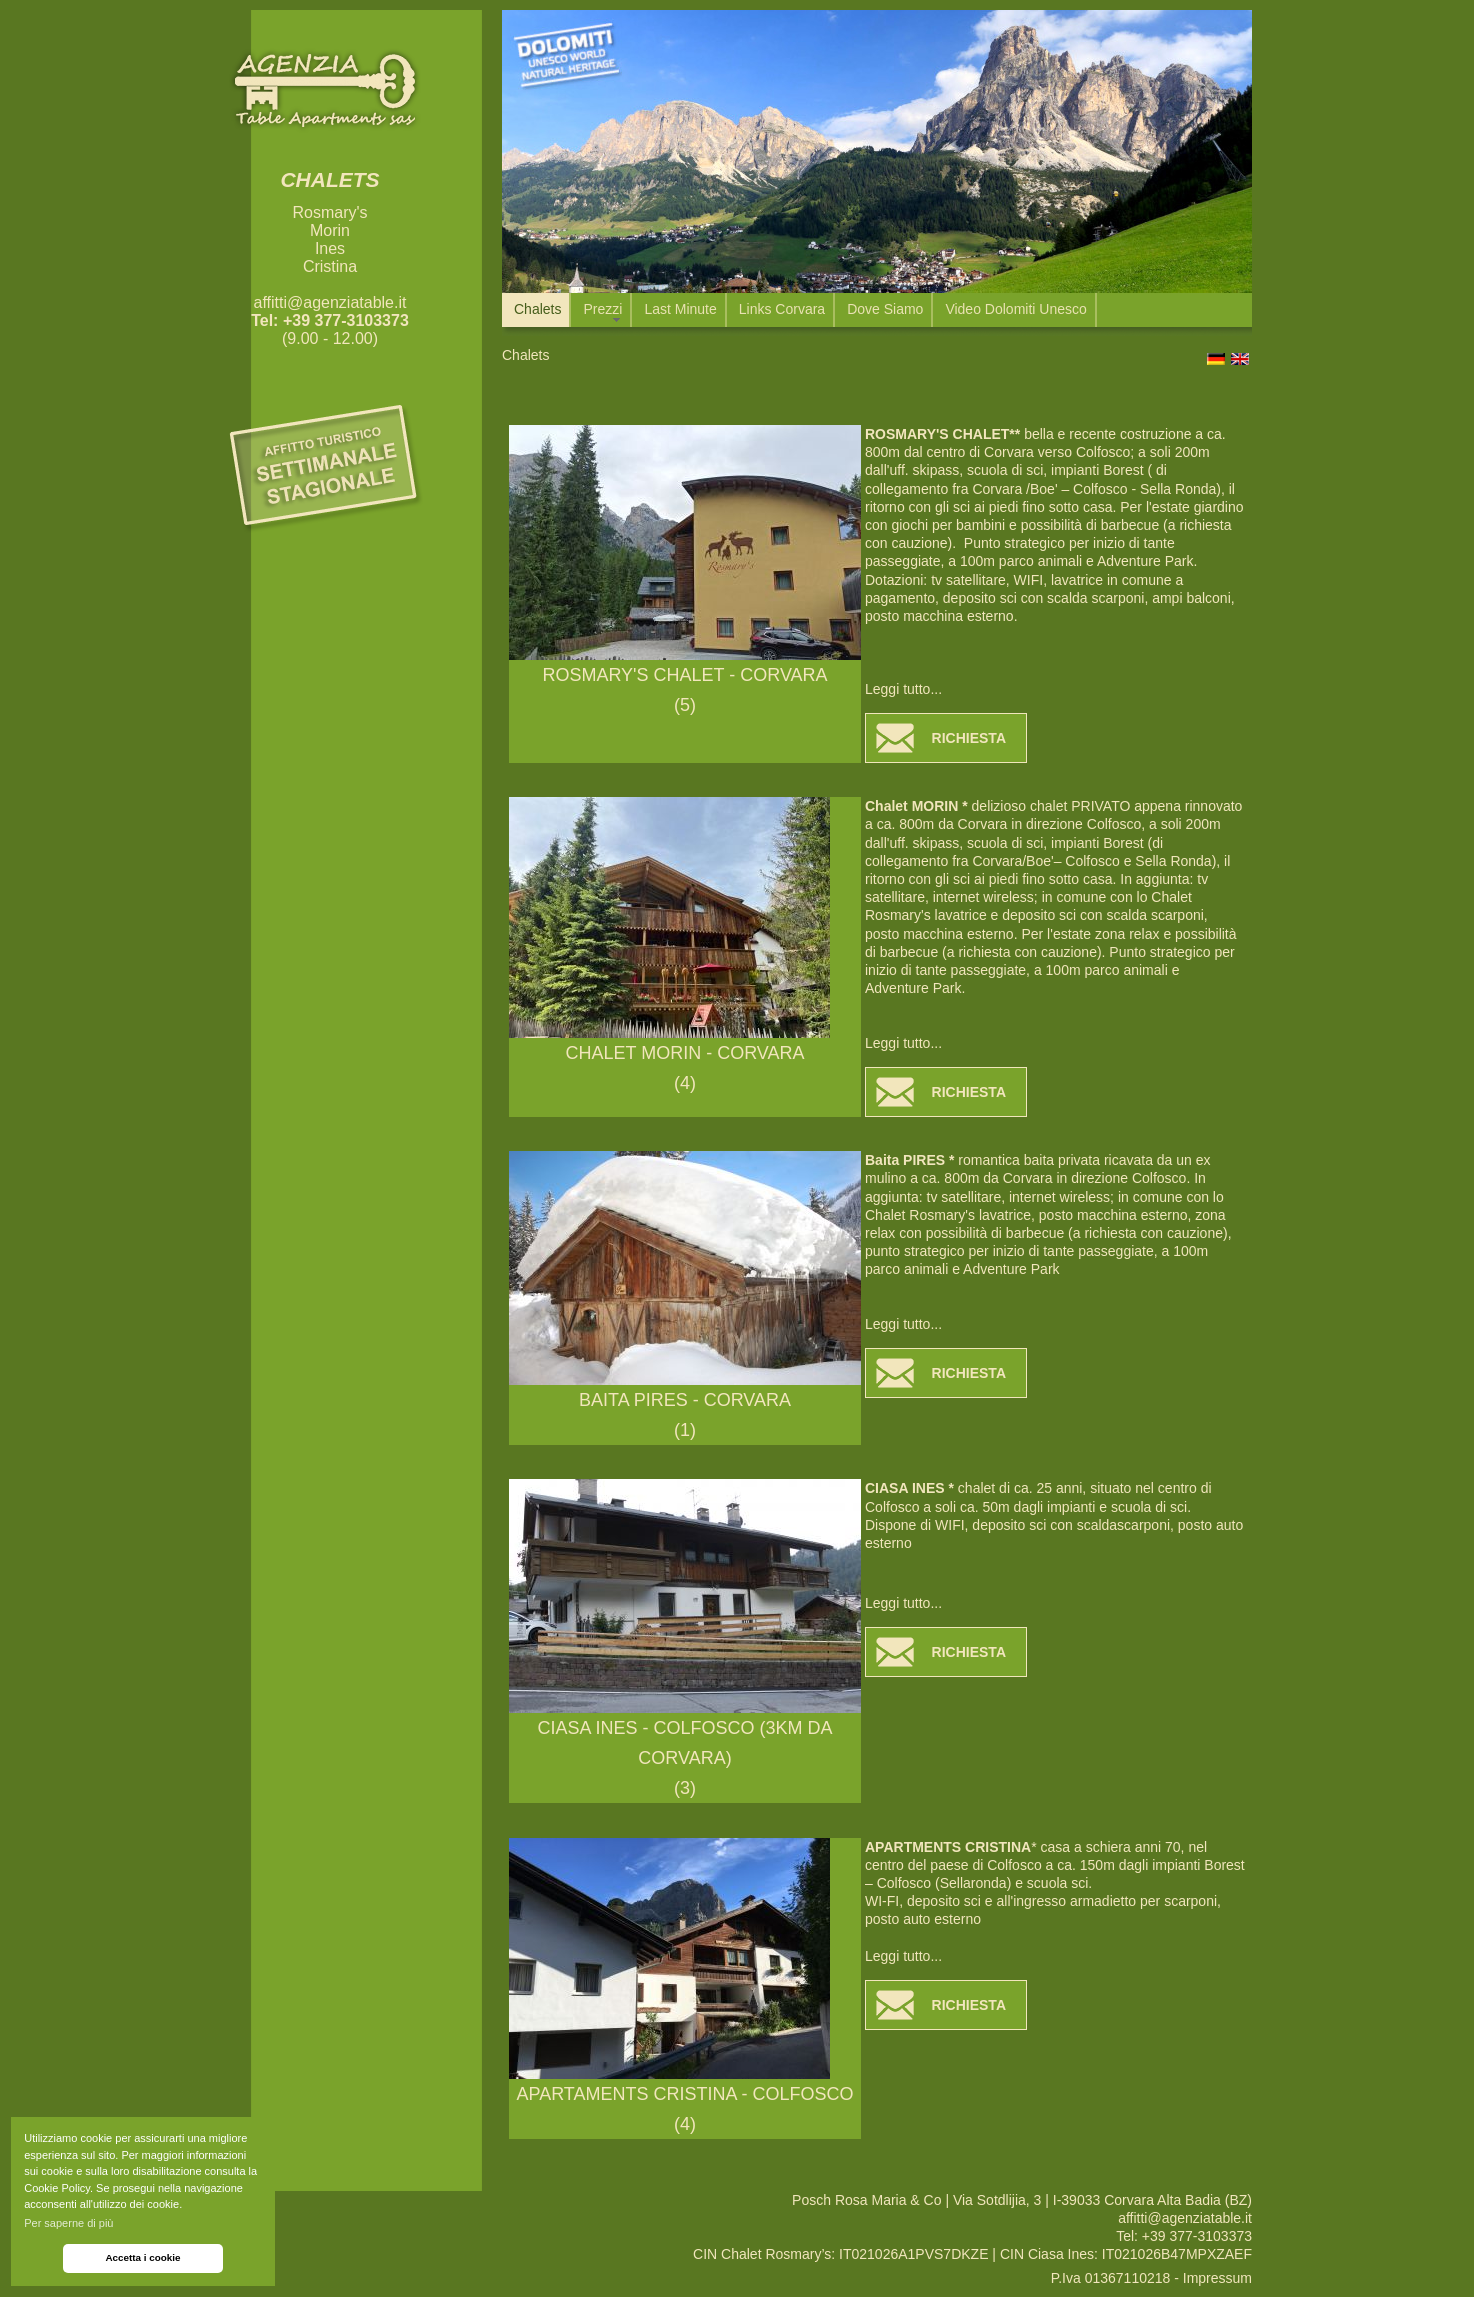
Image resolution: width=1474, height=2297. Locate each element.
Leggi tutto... (903, 689)
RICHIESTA (969, 738)
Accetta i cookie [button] (142, 2257)
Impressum (1217, 2278)
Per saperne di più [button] (68, 2223)
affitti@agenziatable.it (330, 302)
